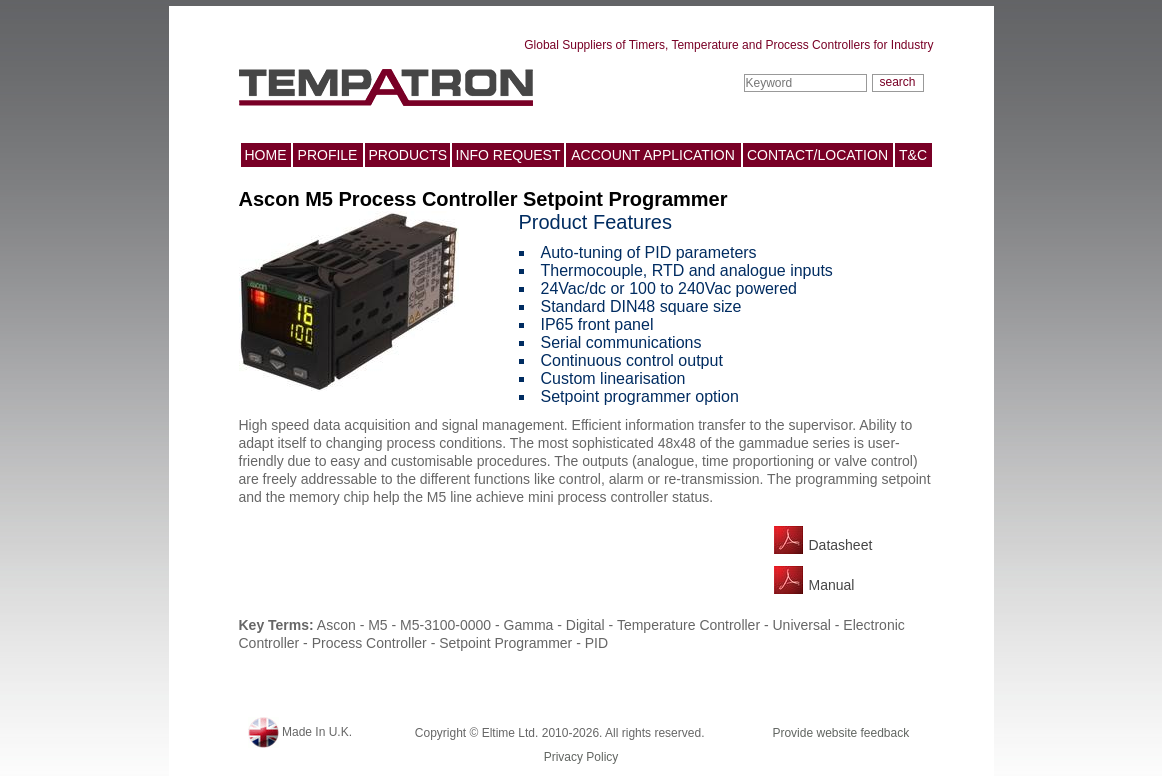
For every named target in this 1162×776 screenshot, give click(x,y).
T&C (913, 155)
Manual (832, 585)
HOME (266, 155)
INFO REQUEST (508, 155)
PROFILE (328, 155)
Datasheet (841, 545)
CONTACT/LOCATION (817, 155)
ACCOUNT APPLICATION (653, 155)
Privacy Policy (581, 757)
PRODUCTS (408, 155)
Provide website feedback (840, 733)
